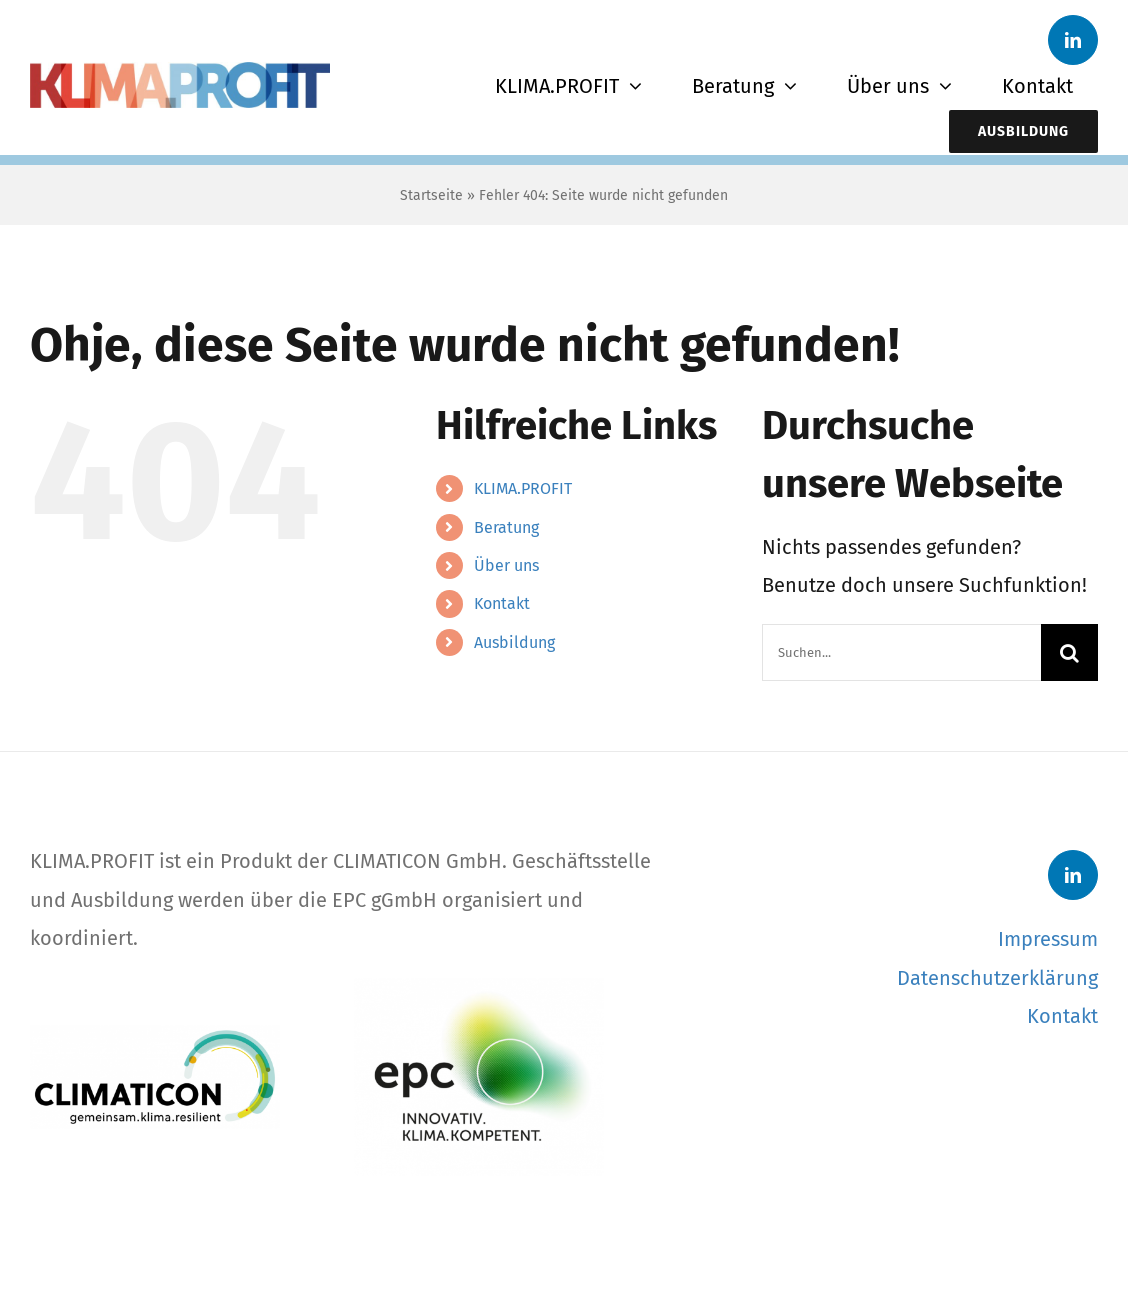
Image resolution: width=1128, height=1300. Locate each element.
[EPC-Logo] (479, 988)
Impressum (1048, 939)
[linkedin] (1073, 40)
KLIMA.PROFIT (523, 488)
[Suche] (1069, 652)
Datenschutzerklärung (997, 978)
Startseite (431, 195)
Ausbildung (514, 642)
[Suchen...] (901, 652)
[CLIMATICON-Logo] (155, 1035)
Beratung (506, 527)
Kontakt (502, 603)
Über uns (506, 565)
